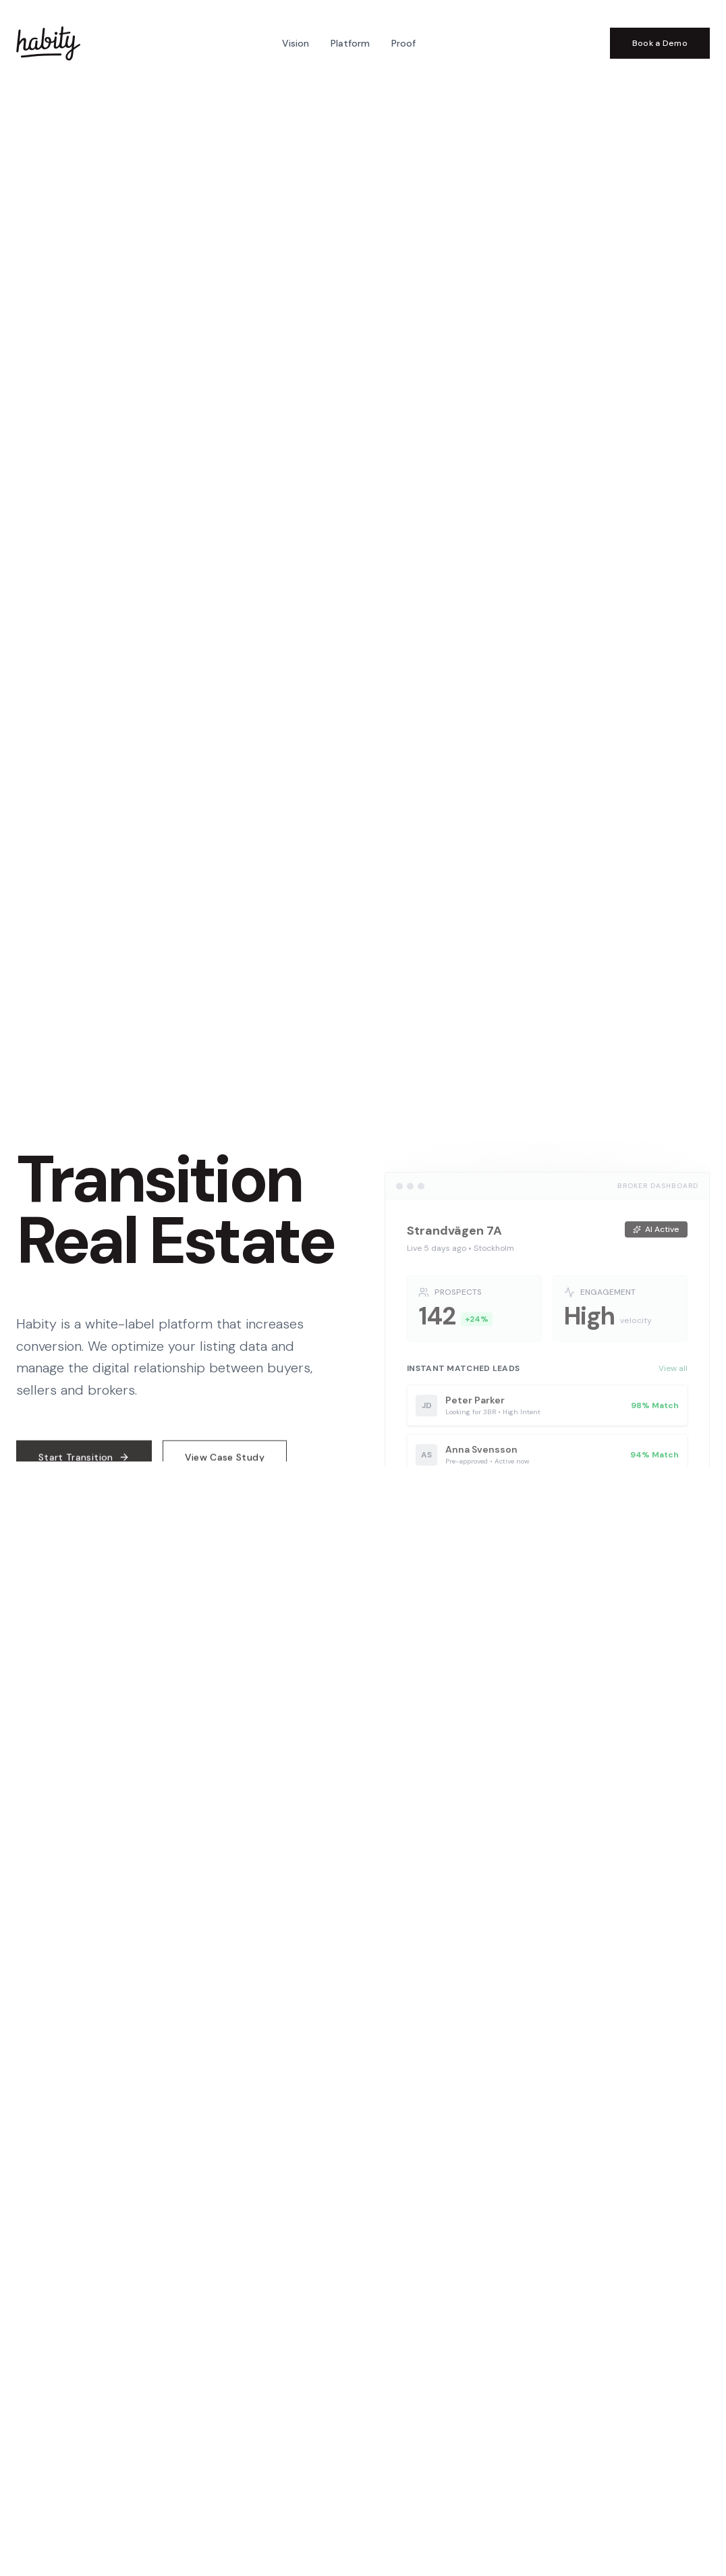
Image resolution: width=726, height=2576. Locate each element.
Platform (350, 43)
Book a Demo (660, 43)
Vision (295, 43)
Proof (403, 43)
